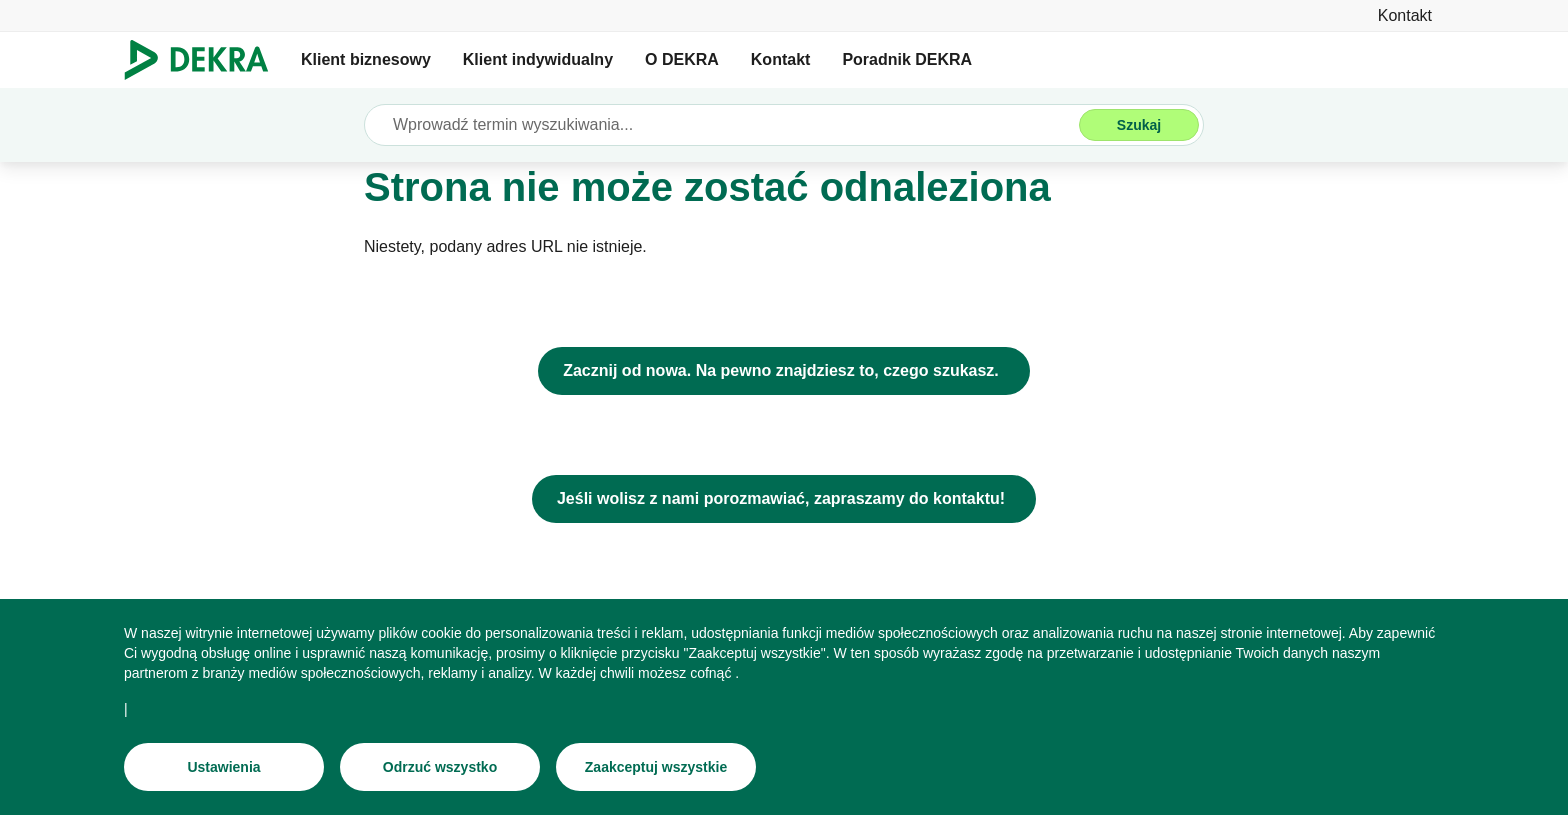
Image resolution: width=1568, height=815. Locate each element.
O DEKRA (682, 59)
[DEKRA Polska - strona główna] (784, 371)
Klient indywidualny (538, 59)
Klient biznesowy (366, 59)
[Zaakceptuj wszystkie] (656, 767)
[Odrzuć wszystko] (440, 767)
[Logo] (204, 60)
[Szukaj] (1139, 125)
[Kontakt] (1405, 15)
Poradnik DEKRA (907, 59)
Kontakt (781, 59)
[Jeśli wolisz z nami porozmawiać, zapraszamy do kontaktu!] (784, 499)
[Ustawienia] (224, 767)
